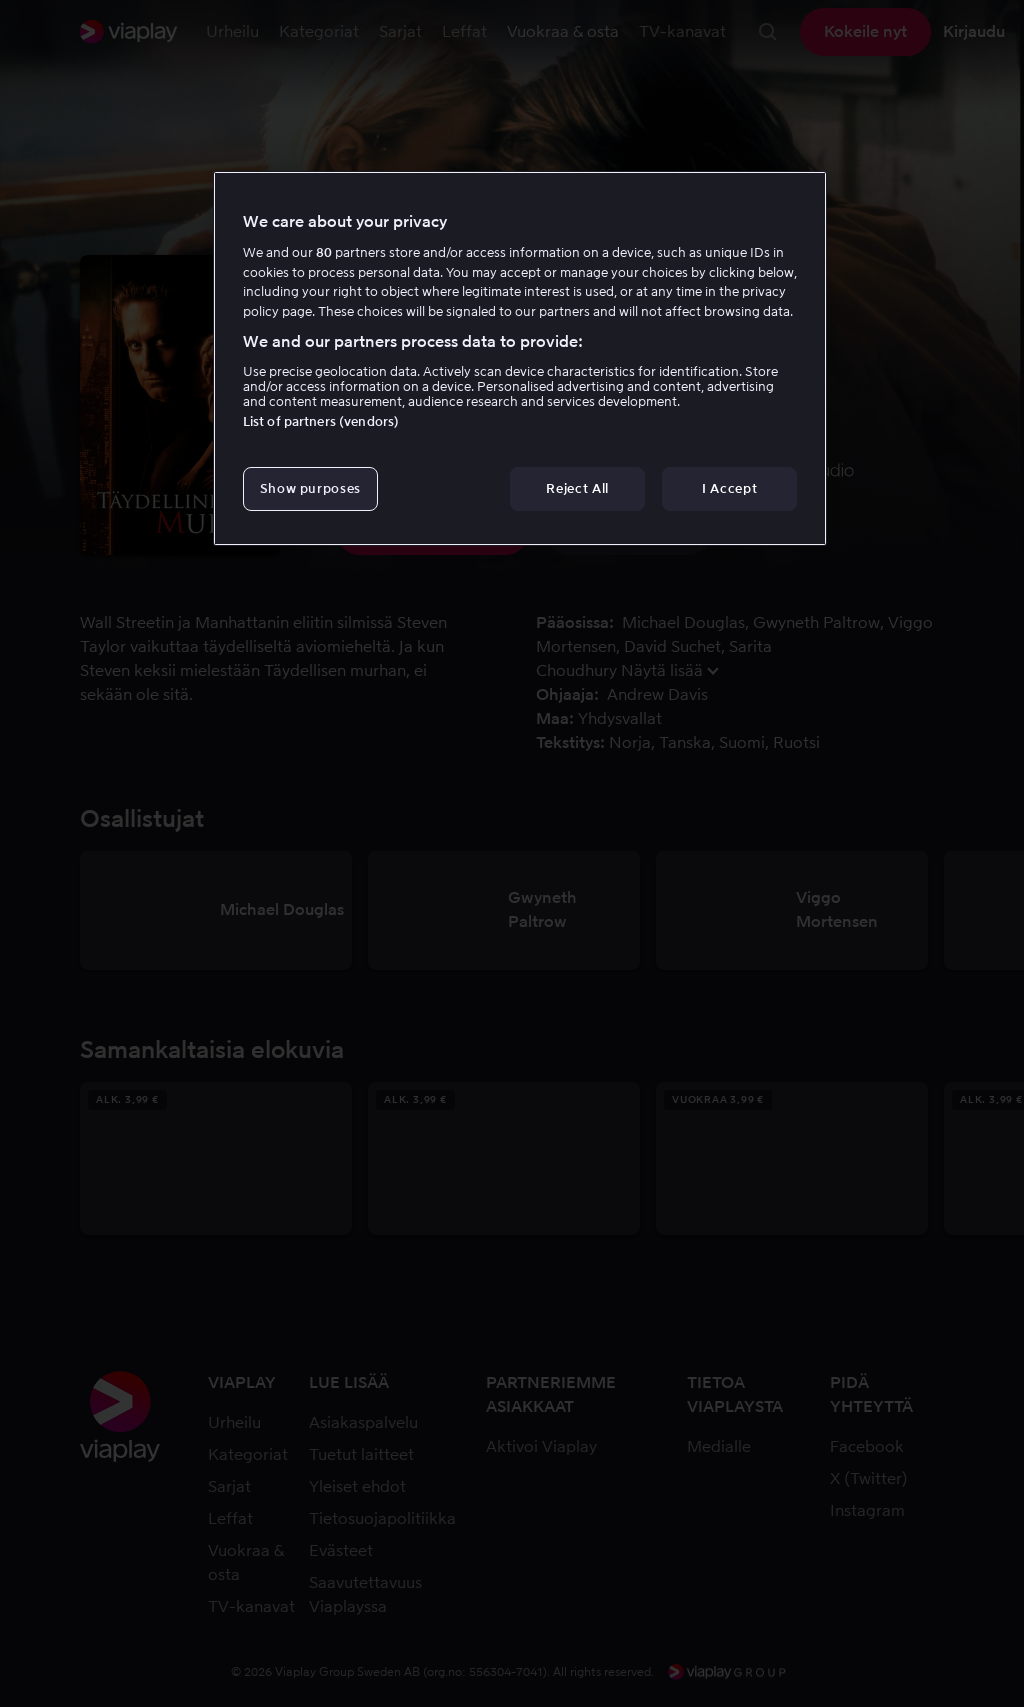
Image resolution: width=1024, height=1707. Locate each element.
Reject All (577, 488)
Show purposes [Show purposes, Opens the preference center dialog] (310, 488)
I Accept (729, 488)
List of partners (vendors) (321, 421)
